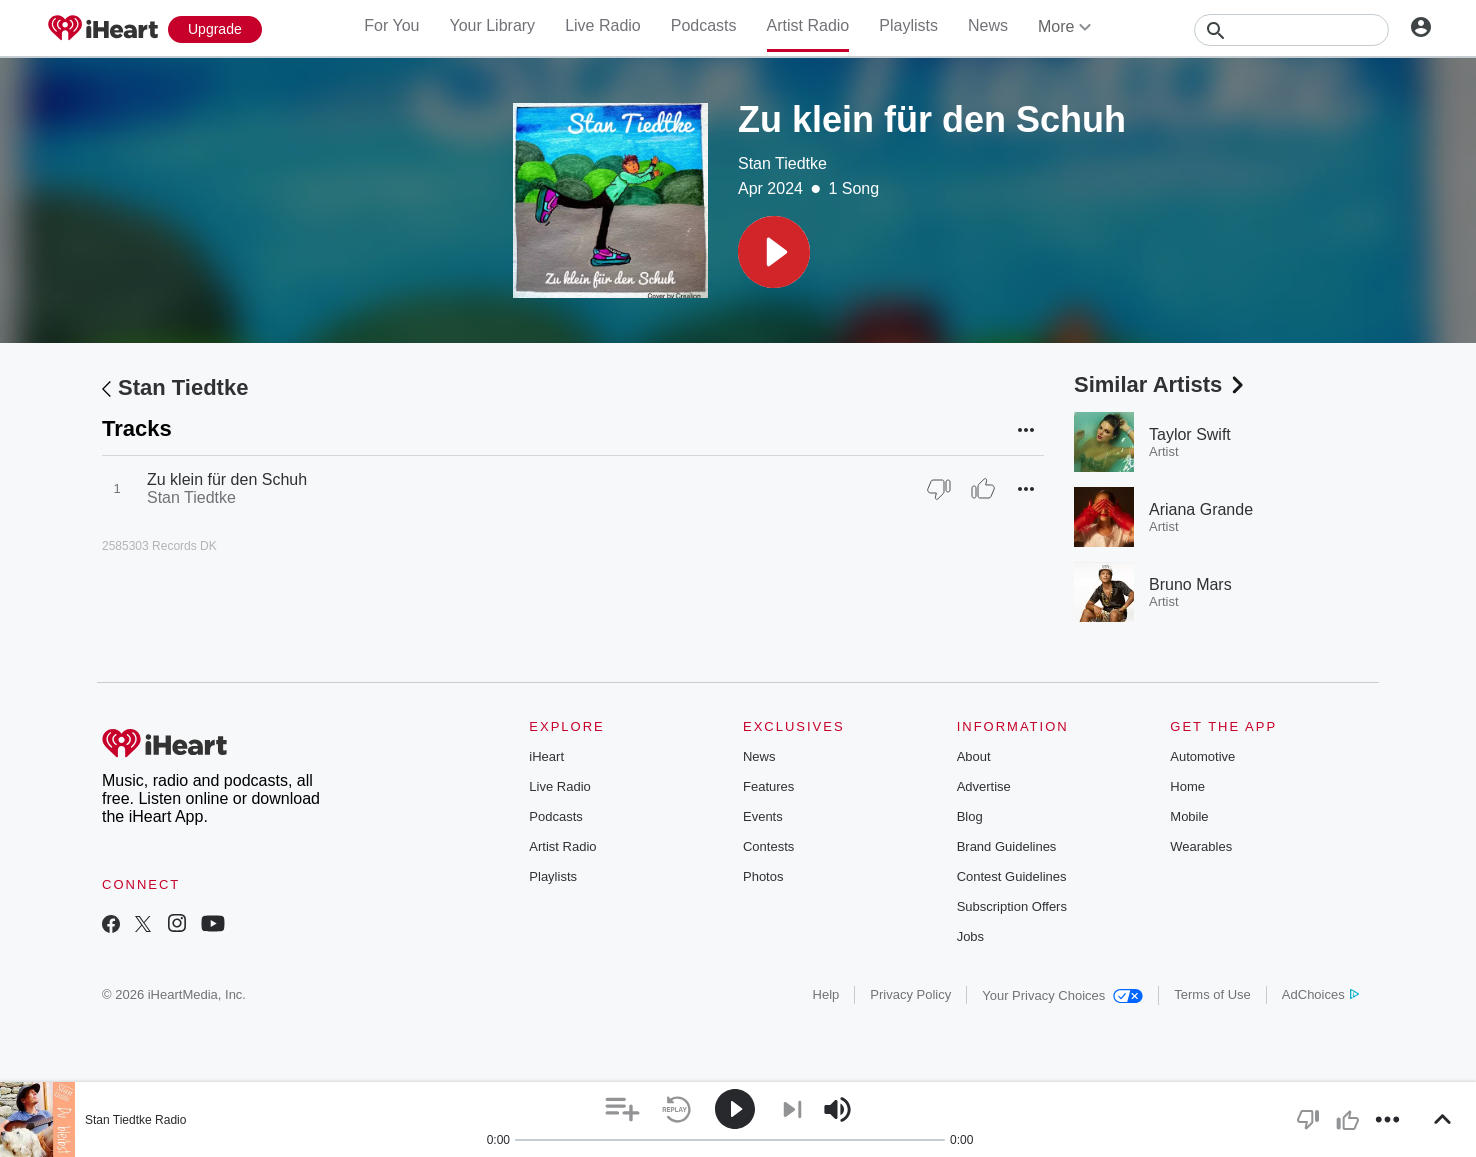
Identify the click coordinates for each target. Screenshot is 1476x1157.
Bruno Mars (1190, 584)
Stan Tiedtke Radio (135, 1120)
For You (391, 25)
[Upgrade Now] (215, 29)
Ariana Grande (1201, 509)
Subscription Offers (1012, 906)
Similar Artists (1161, 384)
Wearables (1201, 846)
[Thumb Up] (983, 489)
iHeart (546, 756)
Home (1187, 786)
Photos (763, 876)
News (988, 25)
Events (763, 816)
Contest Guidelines (1012, 876)
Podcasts (704, 25)
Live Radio (603, 25)
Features (768, 786)
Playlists (908, 25)
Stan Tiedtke (782, 163)
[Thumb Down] (939, 489)
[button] (774, 252)
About (974, 756)
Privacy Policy (910, 994)
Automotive (1202, 756)
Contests (768, 846)
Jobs (970, 936)
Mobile (1189, 816)
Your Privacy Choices (1062, 995)
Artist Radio (808, 25)
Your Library (492, 25)
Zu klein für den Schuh (227, 479)
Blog (970, 816)
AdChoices (1320, 994)
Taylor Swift (1190, 434)
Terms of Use (1212, 994)
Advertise (984, 786)
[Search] (1291, 30)
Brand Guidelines (1007, 846)
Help (826, 994)
